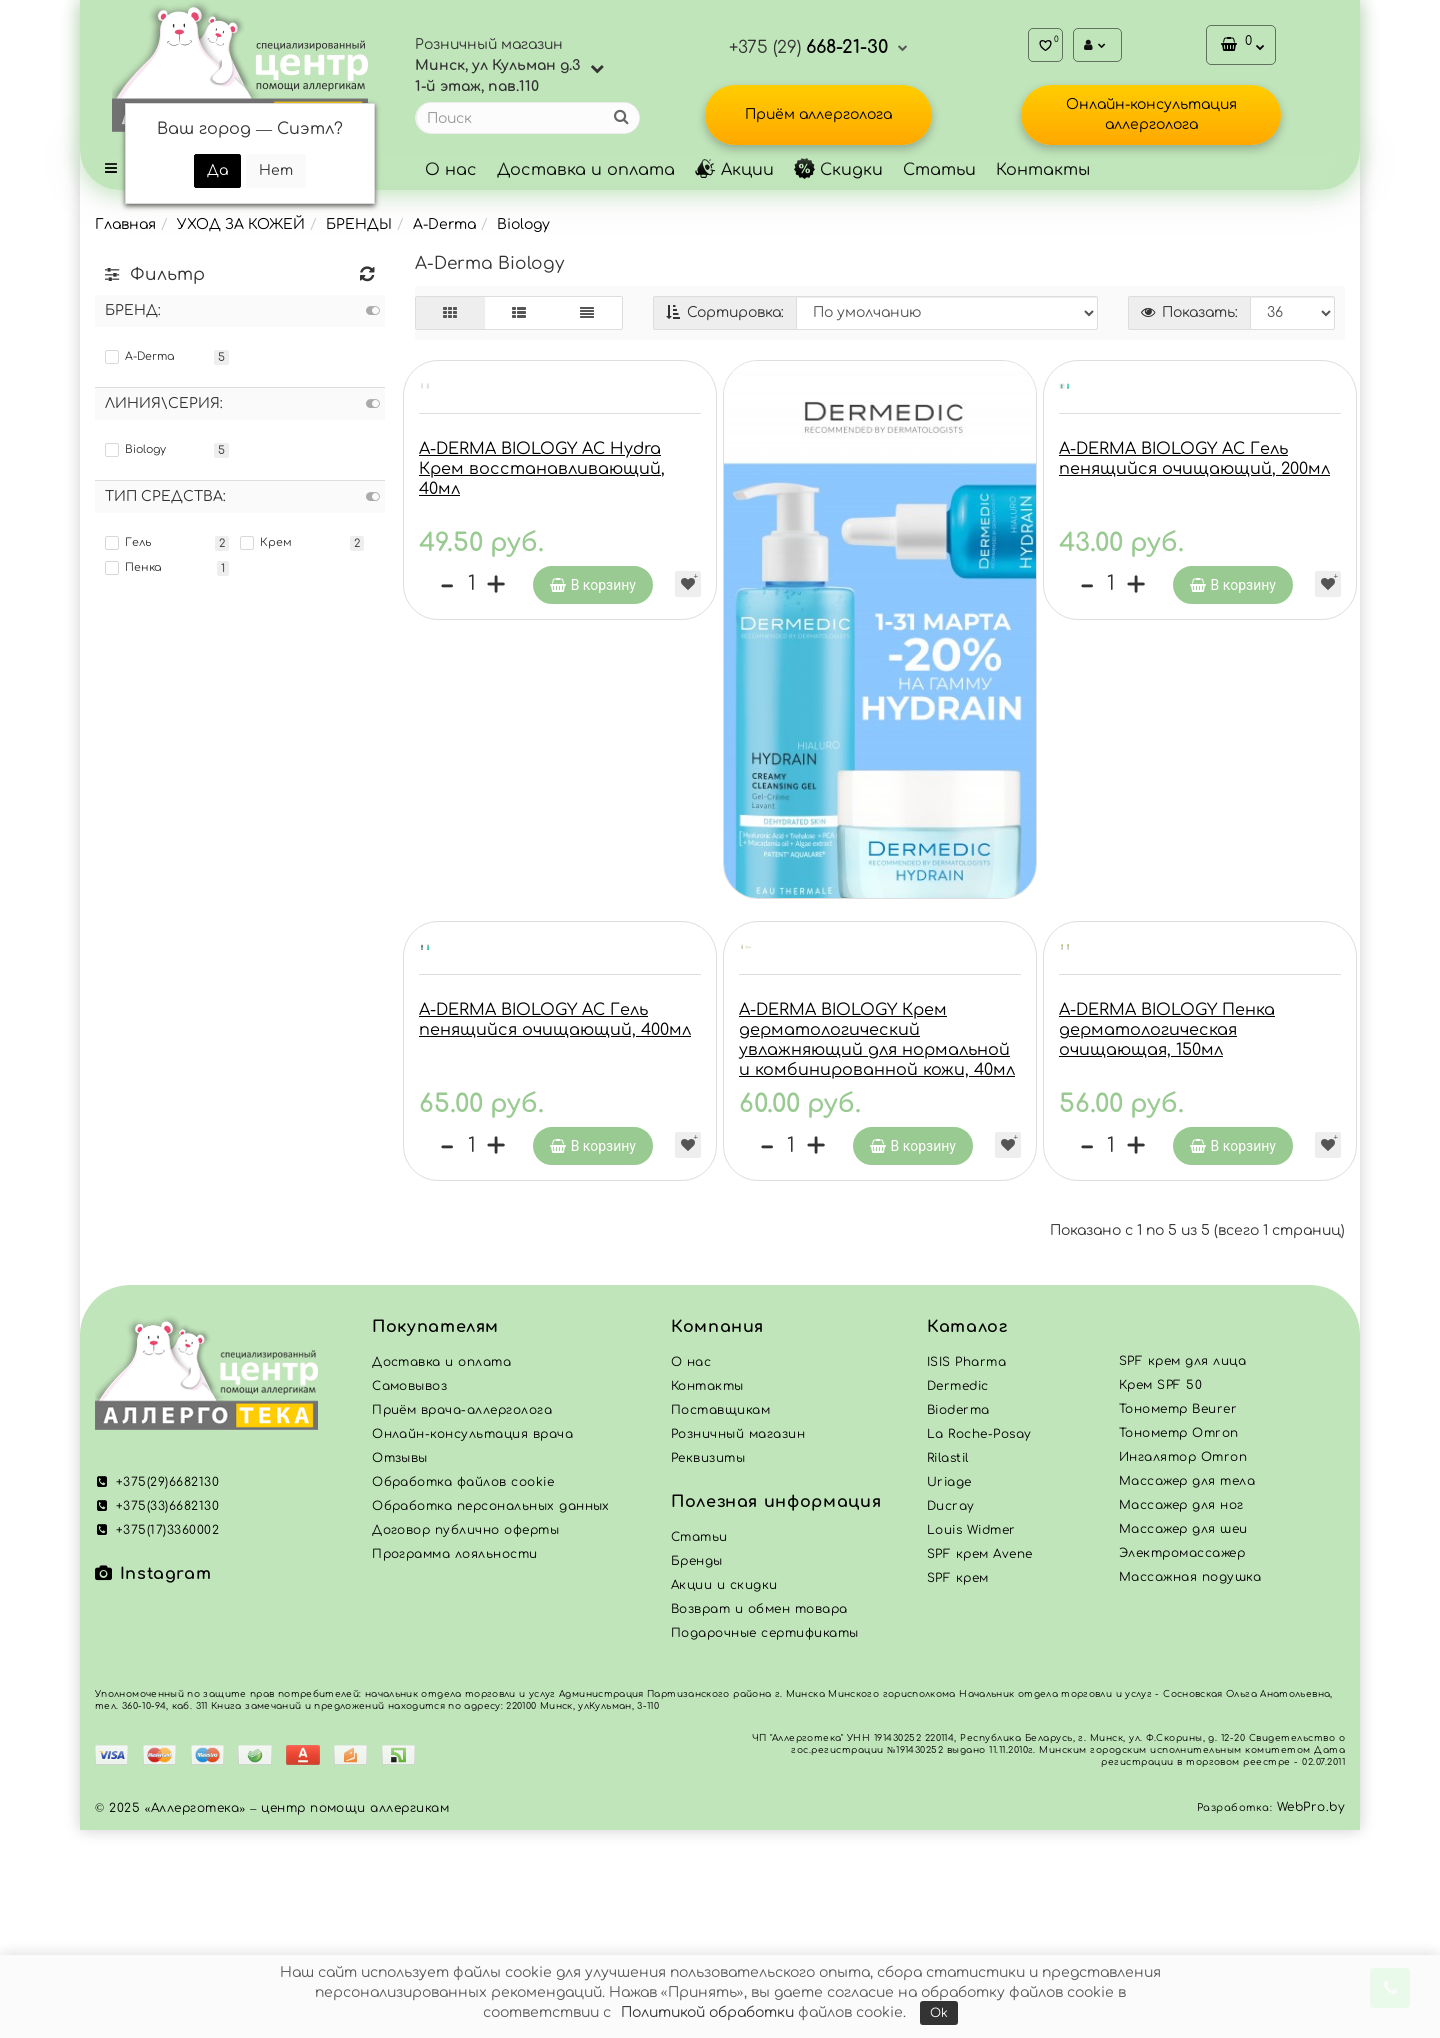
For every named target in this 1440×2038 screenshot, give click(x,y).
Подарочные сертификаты (765, 1841)
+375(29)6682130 (157, 1690)
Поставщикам (720, 1618)
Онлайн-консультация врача (472, 1642)
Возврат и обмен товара (759, 1817)
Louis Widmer (971, 1738)
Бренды (697, 1769)
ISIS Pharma (966, 1570)
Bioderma (958, 1618)
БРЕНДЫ (359, 224)
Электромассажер (1182, 1761)
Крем (266, 543)
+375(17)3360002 (157, 1738)
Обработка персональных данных (491, 1714)
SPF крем (958, 1786)
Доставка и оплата (586, 170)
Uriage (949, 1690)
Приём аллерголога (818, 114)
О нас (451, 170)
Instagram (153, 1782)
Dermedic (958, 1594)
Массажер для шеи (1183, 1737)
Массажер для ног (1181, 1713)
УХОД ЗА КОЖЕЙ (241, 224)
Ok (939, 2013)
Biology (523, 224)
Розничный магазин (738, 1642)
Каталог (967, 1535)
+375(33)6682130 (157, 1714)
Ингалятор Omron (1183, 1665)
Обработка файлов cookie (463, 1690)
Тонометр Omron (1179, 1641)
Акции (734, 170)
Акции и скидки (724, 1793)
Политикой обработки (707, 2012)
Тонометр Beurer (1178, 1617)
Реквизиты (708, 1666)
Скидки (838, 170)
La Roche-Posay (979, 1642)
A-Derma (444, 224)
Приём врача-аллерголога (462, 1618)
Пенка (133, 568)
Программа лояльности (455, 1762)
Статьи (939, 170)
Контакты (1043, 170)
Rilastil (948, 1666)
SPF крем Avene (980, 1762)
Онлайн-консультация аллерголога (1151, 114)
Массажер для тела (1187, 1689)
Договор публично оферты (465, 1738)
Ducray (951, 1714)
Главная (125, 224)
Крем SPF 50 (1160, 1593)
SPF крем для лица (1182, 1569)
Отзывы (400, 1666)
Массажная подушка (1190, 1785)
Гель (128, 543)
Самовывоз (409, 1594)
